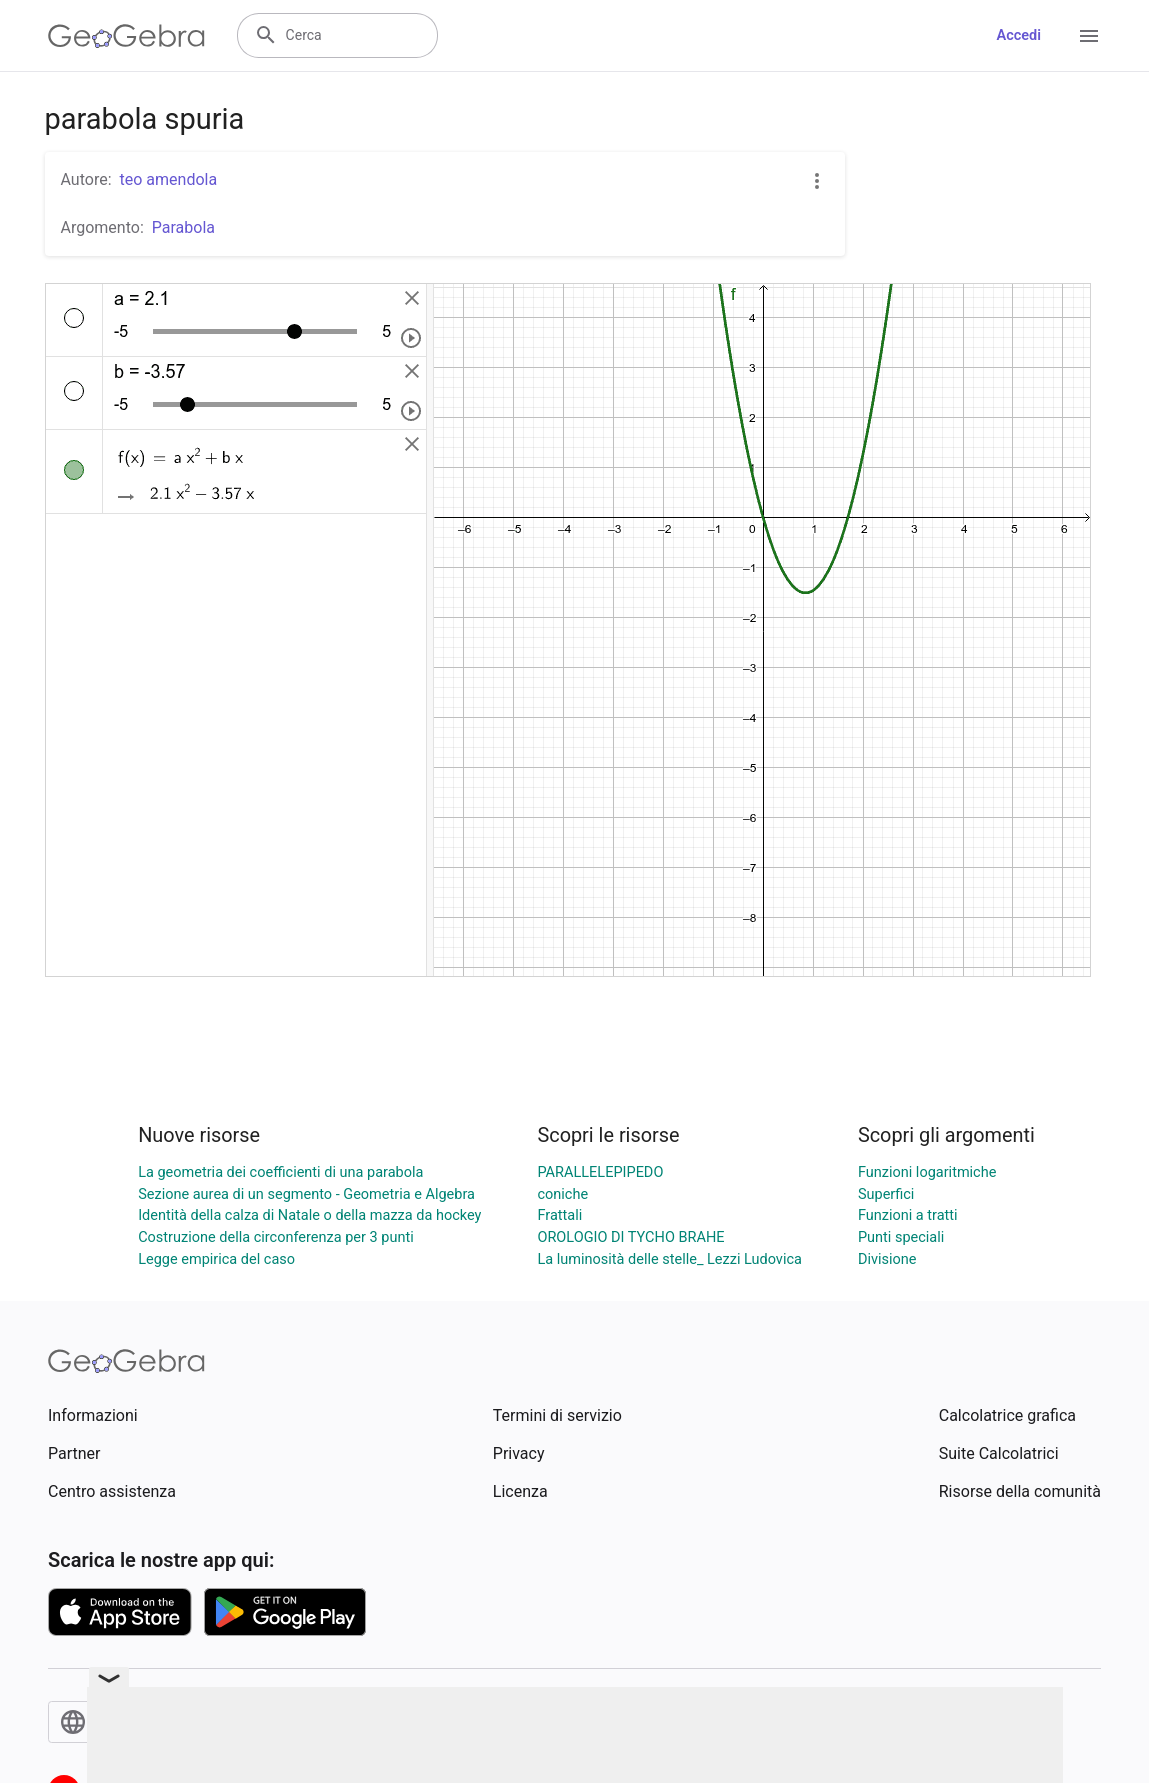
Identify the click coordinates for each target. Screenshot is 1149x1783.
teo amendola (169, 179)
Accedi (1018, 35)
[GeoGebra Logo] (126, 36)
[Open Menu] (1089, 36)
